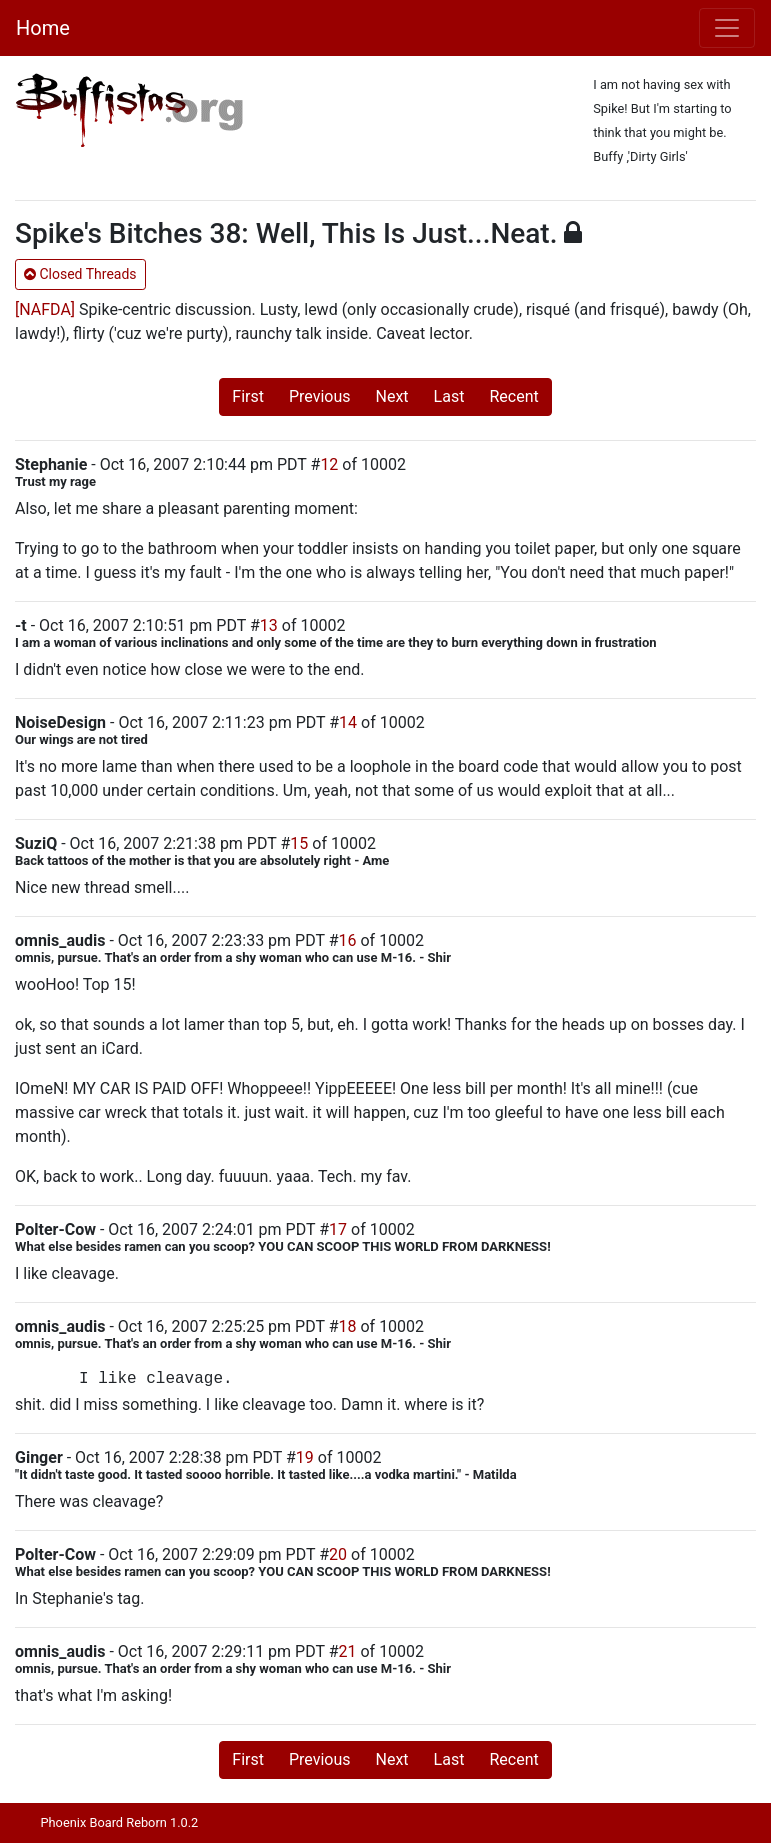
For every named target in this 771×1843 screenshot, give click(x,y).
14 (348, 722)
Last (449, 396)
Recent (513, 396)
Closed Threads (80, 274)
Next (392, 396)
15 (299, 843)
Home (43, 28)
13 (269, 625)
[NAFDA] (45, 309)
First (248, 396)
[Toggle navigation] (727, 28)
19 (305, 1457)
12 (329, 464)
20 (338, 1554)
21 (348, 1651)
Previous (320, 396)
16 (348, 940)
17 (338, 1229)
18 (348, 1326)
